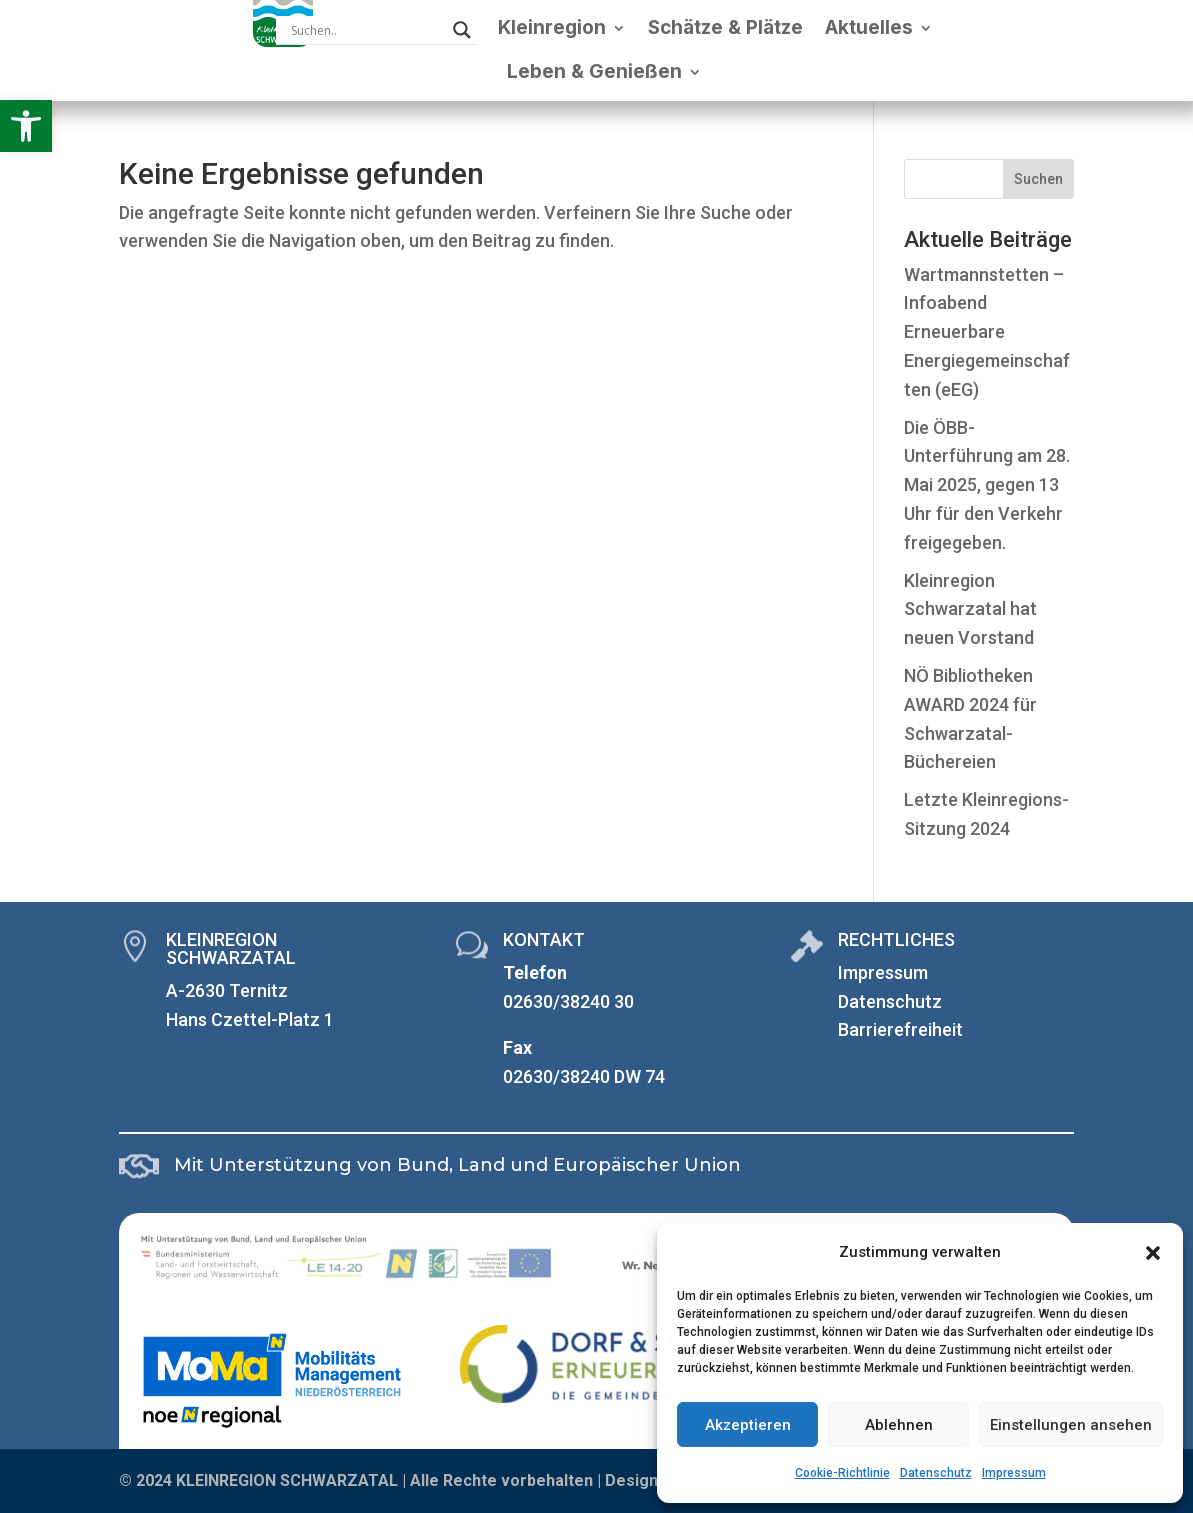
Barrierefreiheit (900, 1029)
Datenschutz (936, 1473)
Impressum (1014, 1473)
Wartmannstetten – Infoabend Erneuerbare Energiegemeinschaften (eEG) (987, 332)
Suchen (1038, 179)
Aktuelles (869, 27)
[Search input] (367, 30)
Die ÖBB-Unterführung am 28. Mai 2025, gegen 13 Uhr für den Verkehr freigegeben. (987, 485)
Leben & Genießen (594, 71)
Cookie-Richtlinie (842, 1473)
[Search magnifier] (462, 30)
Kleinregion (552, 27)
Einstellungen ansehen (1071, 1425)
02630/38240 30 (568, 1001)
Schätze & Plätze (725, 27)
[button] (26, 126)
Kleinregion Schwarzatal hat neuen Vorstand (970, 609)
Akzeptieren (748, 1425)
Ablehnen (899, 1425)
